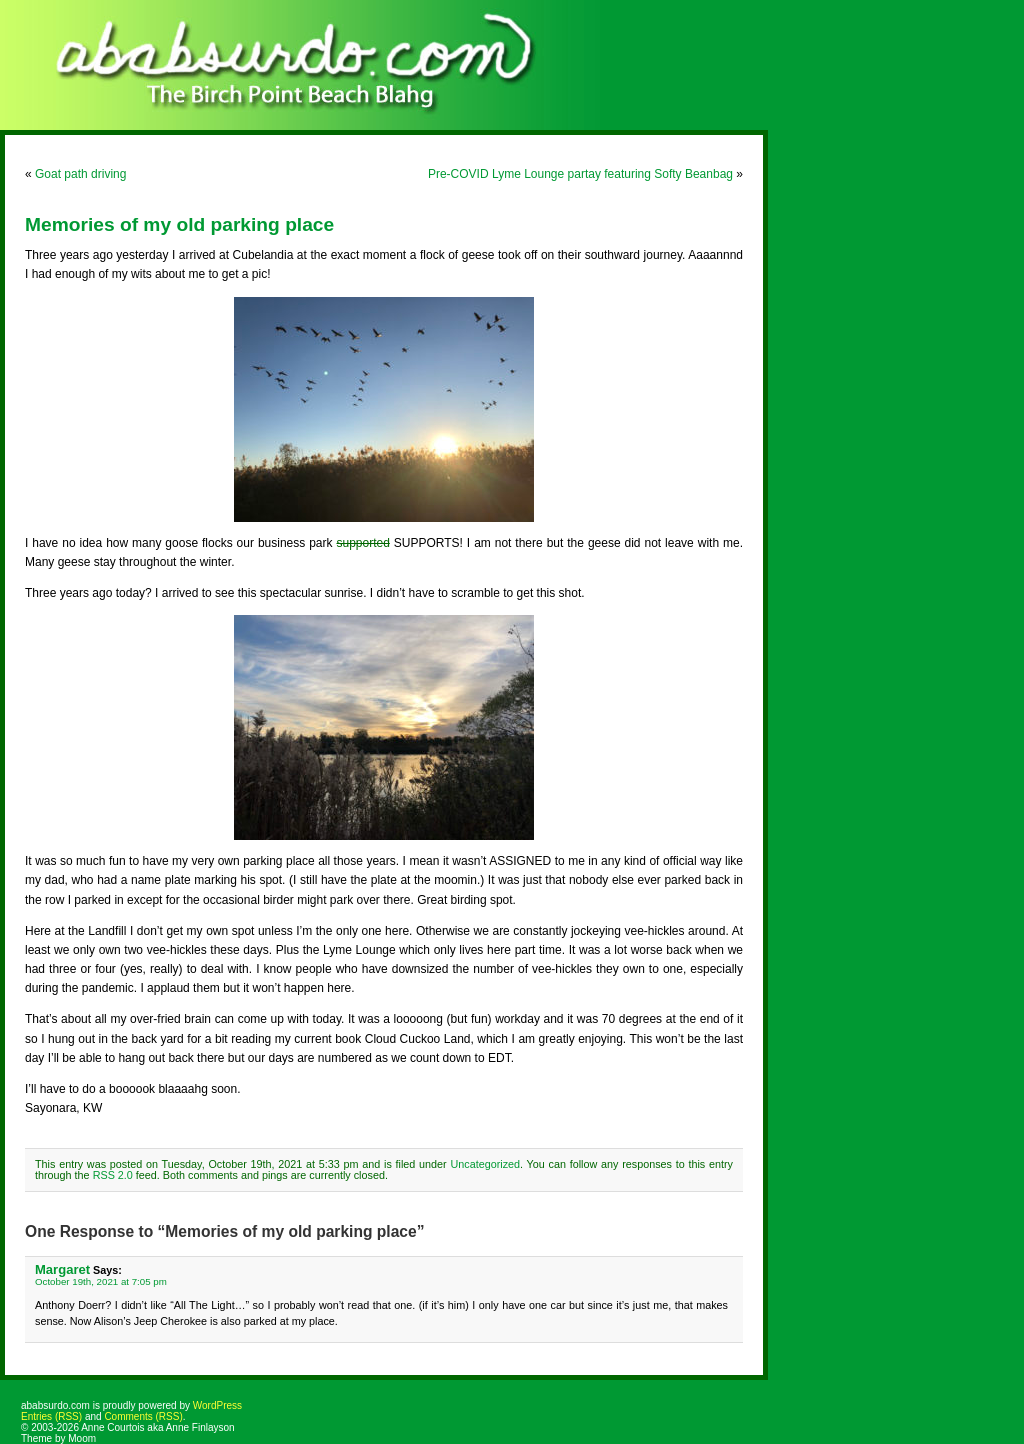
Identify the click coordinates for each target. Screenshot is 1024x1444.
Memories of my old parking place (179, 224)
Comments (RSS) (143, 1416)
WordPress (217, 1405)
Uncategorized (485, 1164)
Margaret (62, 1269)
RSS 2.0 (113, 1175)
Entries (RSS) (51, 1416)
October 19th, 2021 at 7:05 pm (101, 1281)
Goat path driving (80, 174)
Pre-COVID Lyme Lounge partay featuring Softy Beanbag (580, 174)
